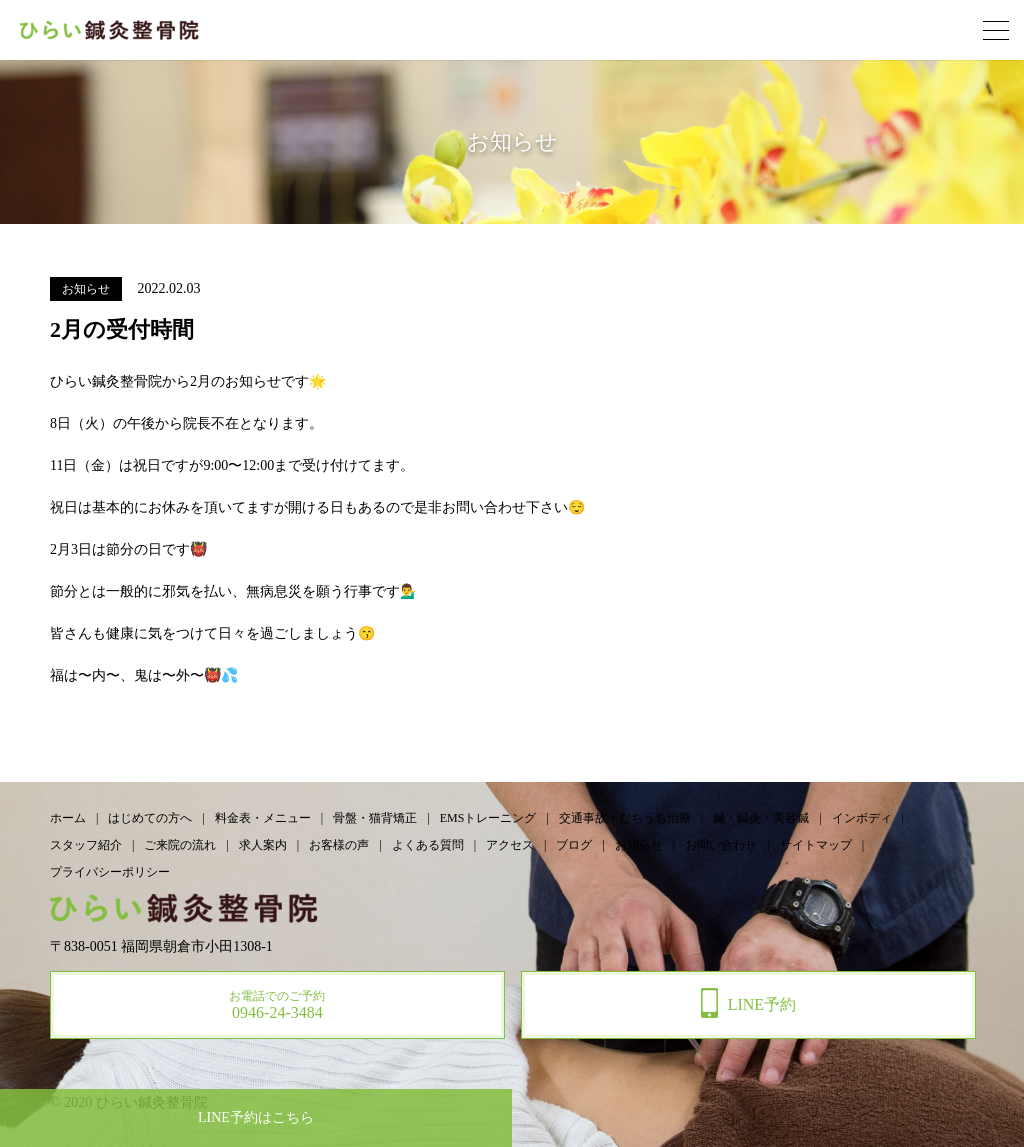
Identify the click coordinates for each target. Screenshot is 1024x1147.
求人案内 (263, 845)
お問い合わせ (721, 845)
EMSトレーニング (488, 818)
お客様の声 (339, 845)
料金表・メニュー (263, 818)
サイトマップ (816, 845)
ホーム (68, 818)
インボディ (862, 818)
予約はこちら (256, 1117)
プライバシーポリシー (110, 872)
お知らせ (639, 845)
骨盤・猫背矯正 (375, 818)
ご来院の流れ (180, 845)
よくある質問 (428, 845)
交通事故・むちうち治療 (625, 818)
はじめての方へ (150, 818)
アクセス (510, 845)
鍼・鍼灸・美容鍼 (761, 818)
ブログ (574, 845)
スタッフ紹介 (86, 845)
